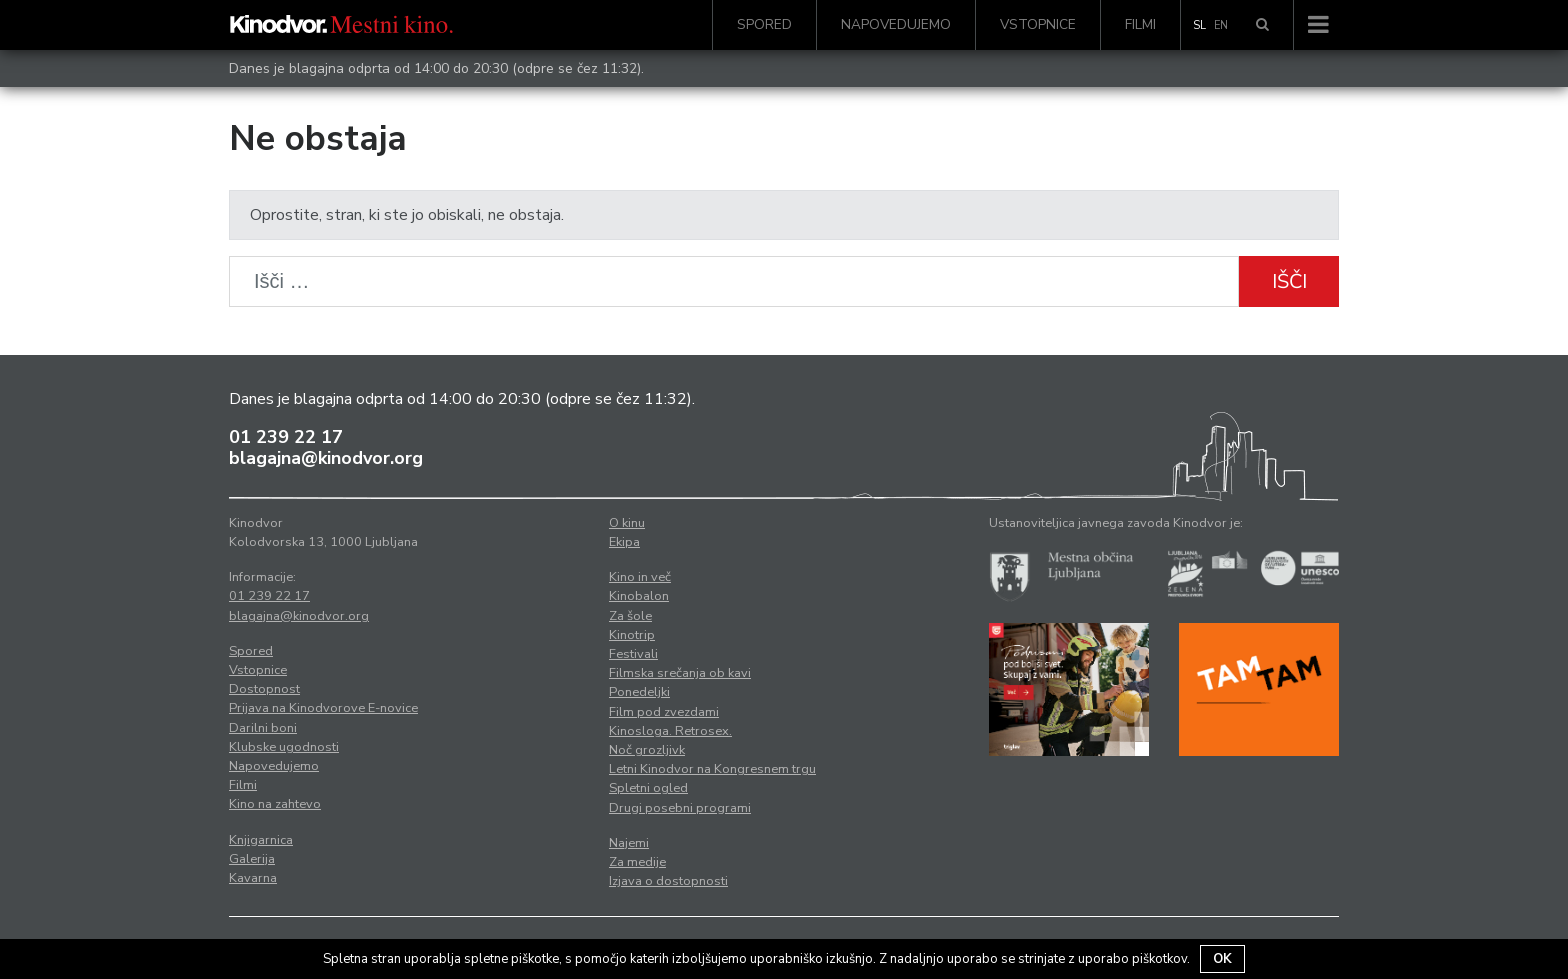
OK (1222, 959)
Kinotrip (632, 635)
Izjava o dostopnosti (668, 881)
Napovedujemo (896, 24)
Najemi (629, 843)
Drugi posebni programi (680, 808)
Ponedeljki (639, 692)
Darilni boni (263, 728)
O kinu (627, 523)
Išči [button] (1289, 281)
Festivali (633, 654)
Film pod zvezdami (664, 712)
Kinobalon (639, 596)
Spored (764, 24)
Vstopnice (1038, 24)
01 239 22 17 (286, 437)
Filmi (1140, 24)
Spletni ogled (648, 788)
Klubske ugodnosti (284, 747)
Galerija (252, 859)
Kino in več (640, 577)
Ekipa (624, 542)
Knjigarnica (261, 840)
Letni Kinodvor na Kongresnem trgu (712, 769)
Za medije (637, 862)
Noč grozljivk (647, 750)
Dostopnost (264, 689)
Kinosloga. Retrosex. (670, 731)
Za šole (630, 616)
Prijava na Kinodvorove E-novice (323, 708)
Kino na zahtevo (275, 804)
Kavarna (253, 878)
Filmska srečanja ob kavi (680, 673)
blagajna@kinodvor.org (326, 458)
